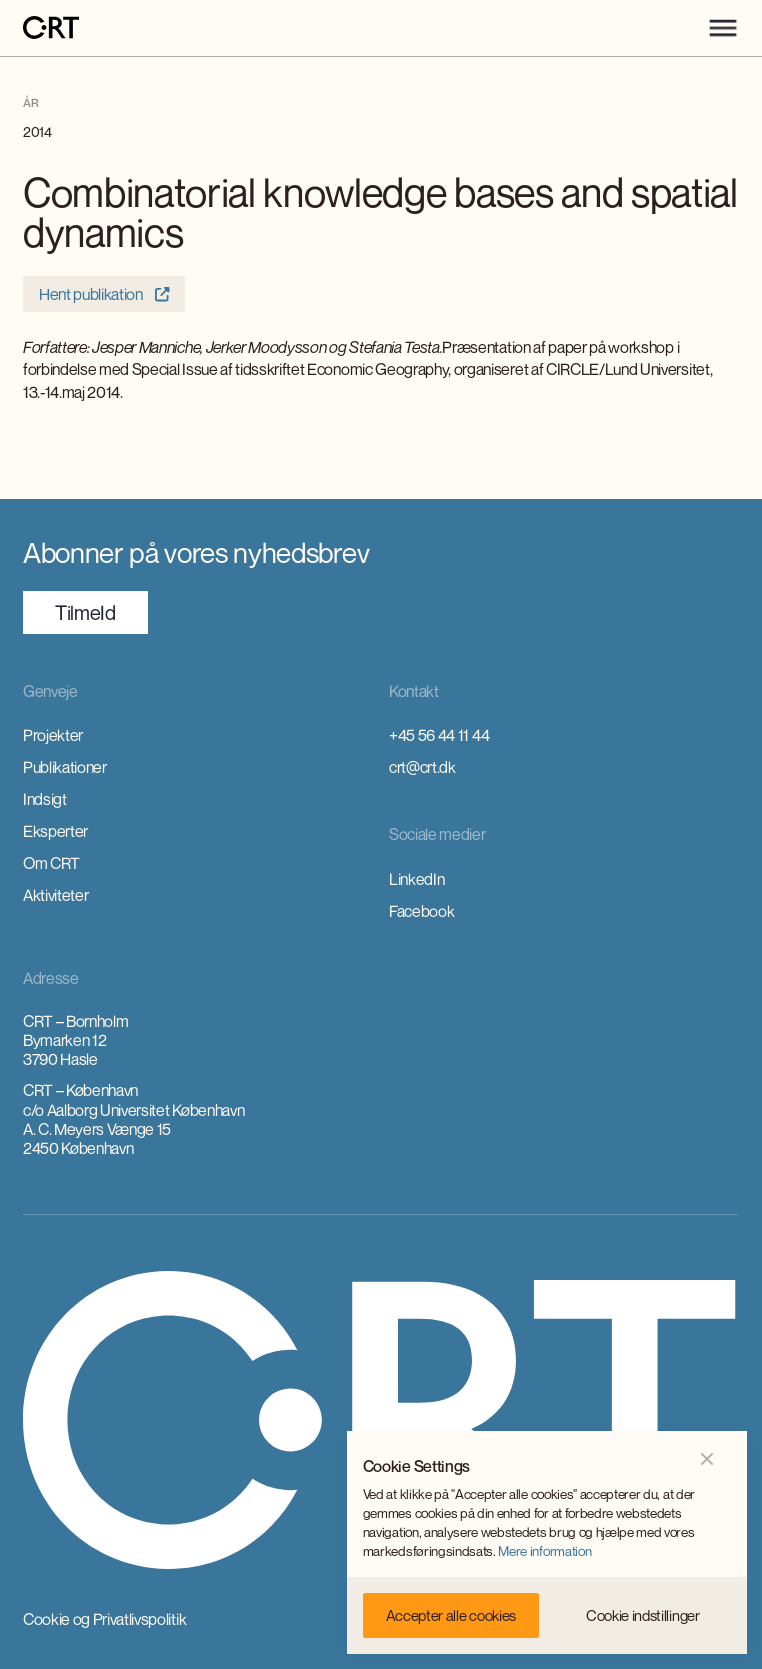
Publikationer (65, 767)
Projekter (53, 735)
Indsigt (45, 799)
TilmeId (85, 612)
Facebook (421, 911)
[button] (723, 28)
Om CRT (51, 863)
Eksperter (55, 831)
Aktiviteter (55, 895)
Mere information (544, 1551)
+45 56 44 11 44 (439, 735)
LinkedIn (416, 879)
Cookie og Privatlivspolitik (104, 1619)
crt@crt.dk (422, 767)
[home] (51, 28)
